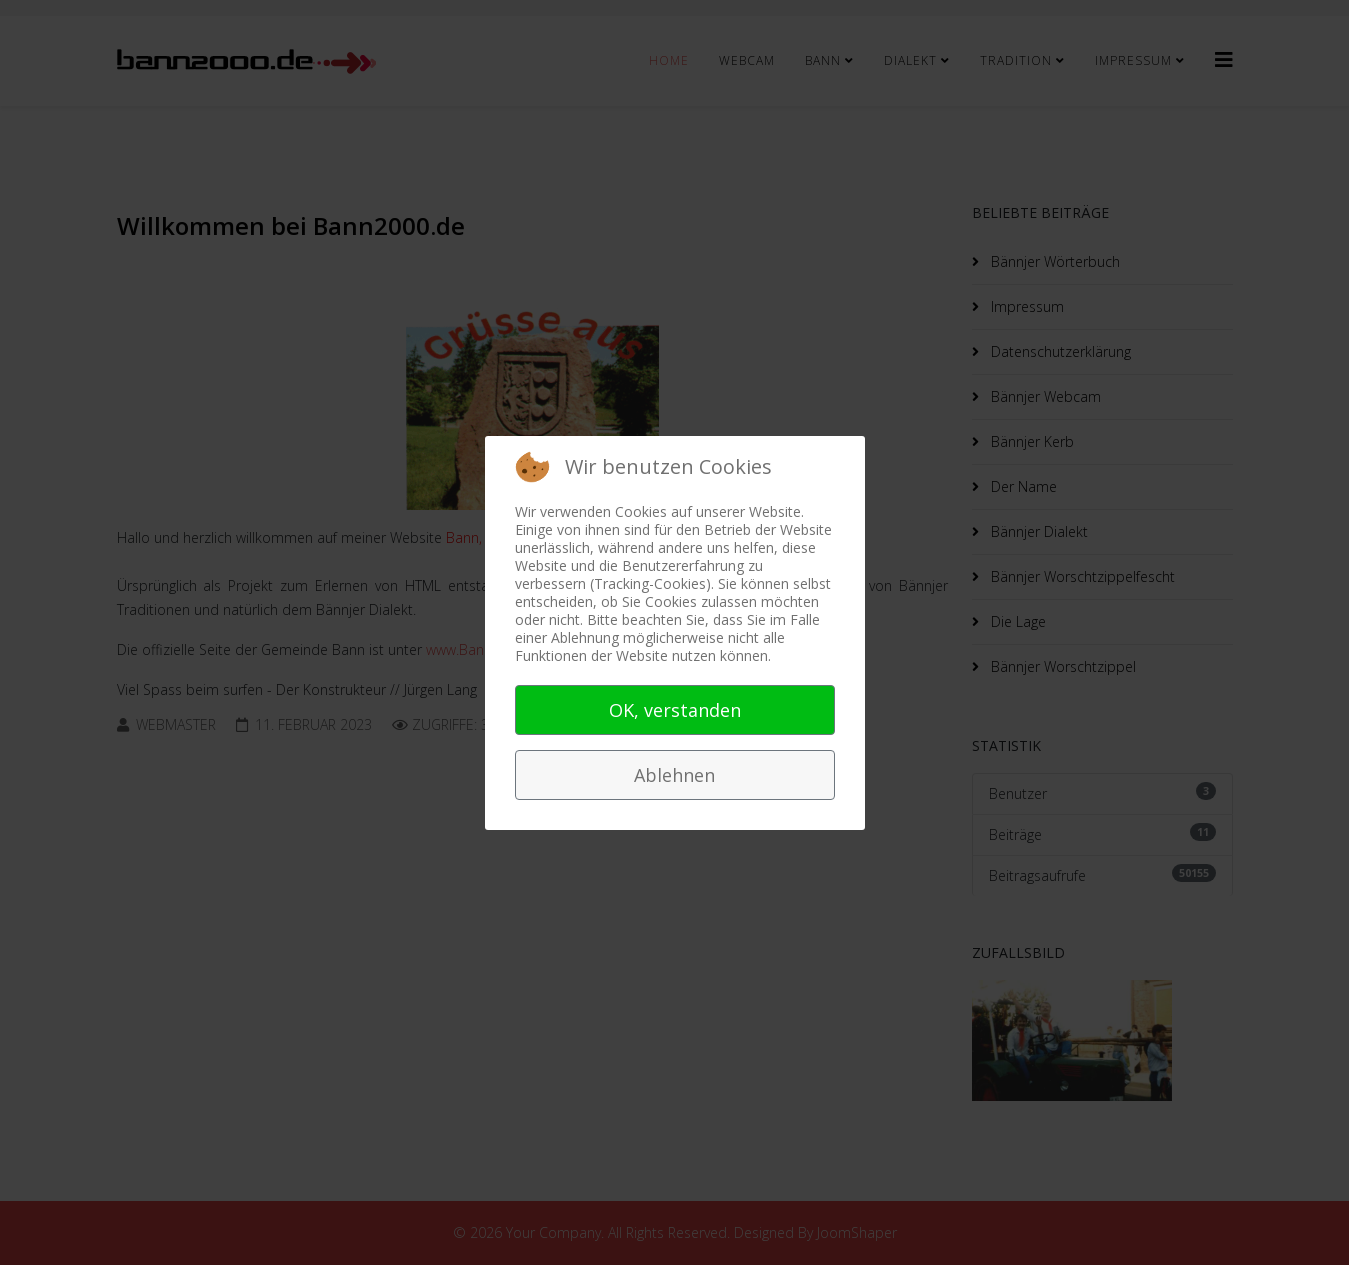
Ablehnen (674, 775)
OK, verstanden (675, 710)
